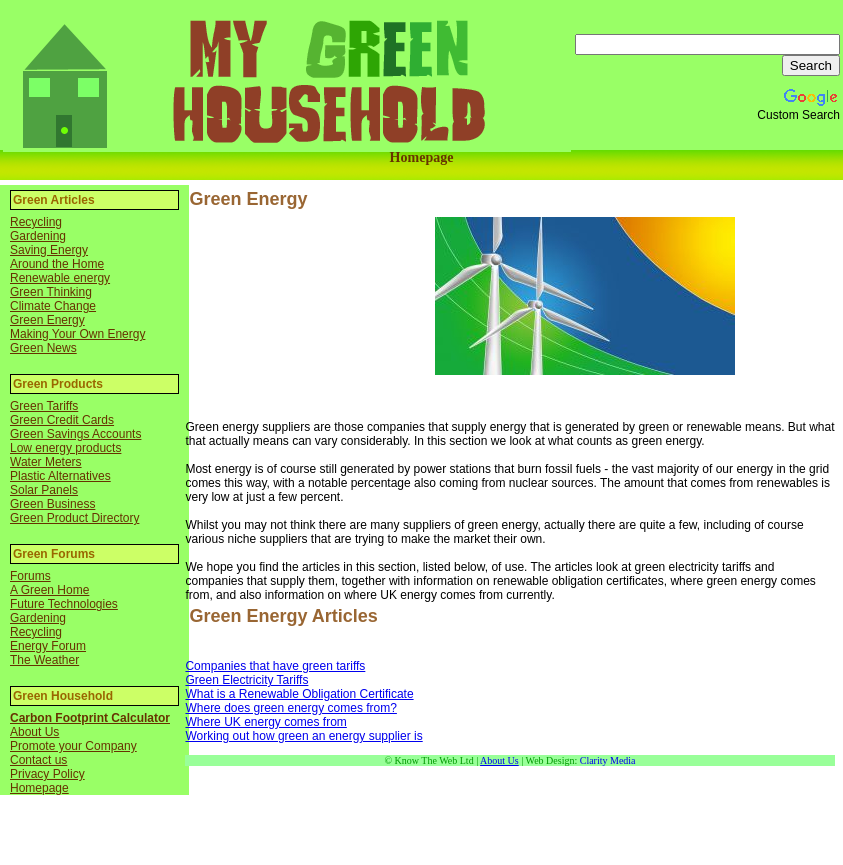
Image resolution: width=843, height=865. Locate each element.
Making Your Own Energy (77, 334)
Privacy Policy (47, 774)
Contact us (38, 760)
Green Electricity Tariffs (246, 680)
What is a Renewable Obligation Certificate (299, 694)
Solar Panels (44, 490)
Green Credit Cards (62, 420)
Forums (30, 576)
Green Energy (47, 320)
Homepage (422, 157)
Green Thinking (51, 292)
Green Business (52, 504)
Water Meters (46, 462)
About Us (34, 732)
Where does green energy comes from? (290, 708)
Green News (43, 348)
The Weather (44, 660)
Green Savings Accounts (75, 434)
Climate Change (53, 306)
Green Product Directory (74, 518)
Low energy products (65, 448)
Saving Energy (49, 250)
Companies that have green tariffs (275, 666)
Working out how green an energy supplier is (303, 736)
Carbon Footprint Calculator (90, 718)
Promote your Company (73, 746)
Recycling (36, 222)
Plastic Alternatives (60, 476)
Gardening (38, 236)
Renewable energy (60, 278)
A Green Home (49, 590)
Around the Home (57, 264)
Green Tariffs (44, 406)
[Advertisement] (308, 317)
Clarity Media (608, 760)
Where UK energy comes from (265, 722)
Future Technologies (64, 604)
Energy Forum (48, 646)
